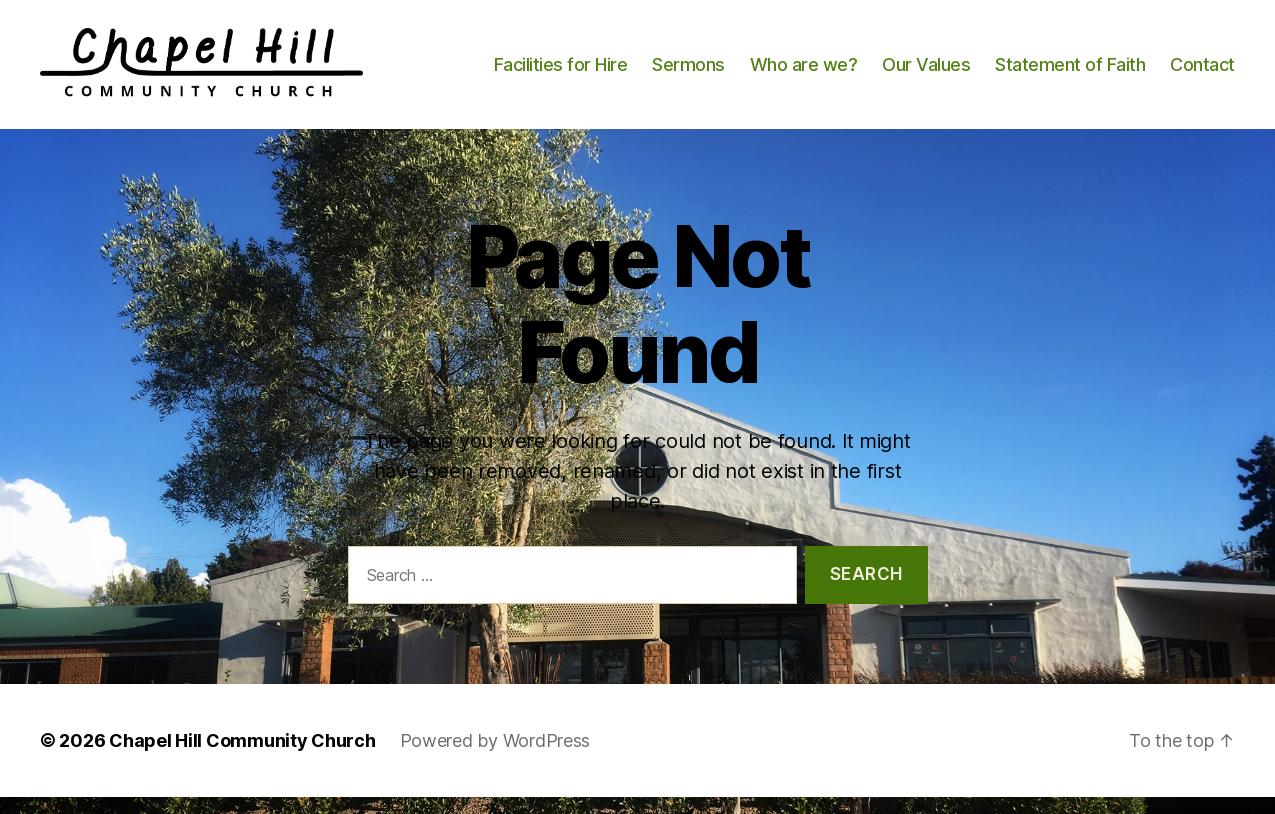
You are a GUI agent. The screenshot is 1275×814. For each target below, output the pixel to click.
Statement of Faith (1070, 72)
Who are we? (804, 72)
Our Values (926, 72)
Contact (1202, 72)
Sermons (688, 72)
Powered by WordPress (495, 757)
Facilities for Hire (561, 72)
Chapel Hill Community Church (242, 757)
